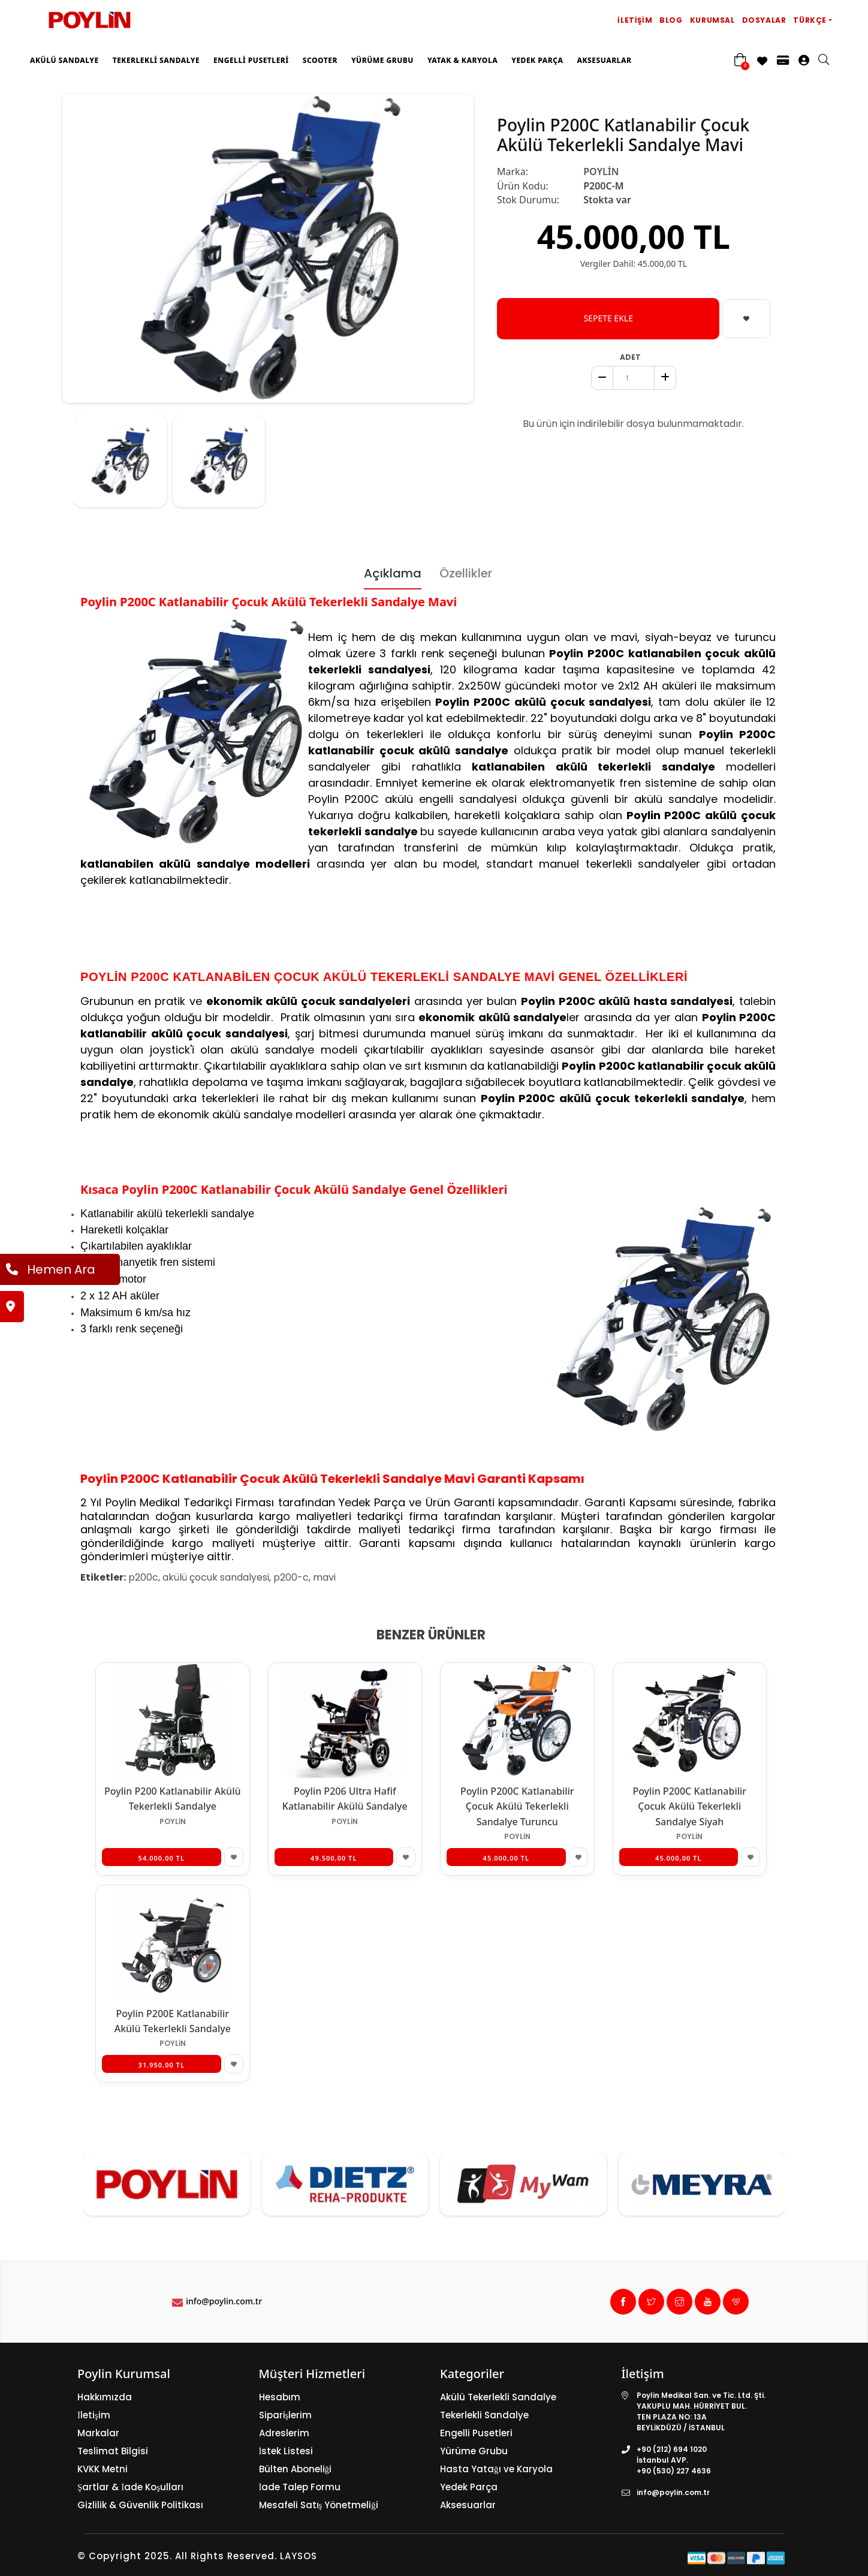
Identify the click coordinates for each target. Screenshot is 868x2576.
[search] (829, 60)
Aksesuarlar (604, 60)
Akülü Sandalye (64, 60)
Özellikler (465, 573)
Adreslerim (284, 2433)
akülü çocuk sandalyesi (215, 1577)
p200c (143, 1577)
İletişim (634, 20)
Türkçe (810, 20)
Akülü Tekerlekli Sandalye (498, 2397)
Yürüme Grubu (382, 60)
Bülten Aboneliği (295, 2469)
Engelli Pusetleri (251, 60)
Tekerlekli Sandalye (156, 60)
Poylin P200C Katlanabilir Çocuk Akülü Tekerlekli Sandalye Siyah (689, 1806)
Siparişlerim (285, 2415)
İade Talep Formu (300, 2487)
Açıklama (392, 573)
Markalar (98, 2433)
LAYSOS (297, 2556)
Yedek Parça (537, 60)
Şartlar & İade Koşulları (130, 2487)
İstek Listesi (286, 2451)
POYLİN (601, 171)
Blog (670, 20)
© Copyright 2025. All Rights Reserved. (177, 2556)
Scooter (320, 60)
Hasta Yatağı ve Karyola (496, 2469)
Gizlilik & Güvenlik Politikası (140, 2505)
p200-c (291, 1577)
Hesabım (279, 2397)
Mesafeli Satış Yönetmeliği (318, 2505)
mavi (324, 1577)
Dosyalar (764, 20)
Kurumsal (712, 20)
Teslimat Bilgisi (112, 2451)
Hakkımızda (104, 2397)
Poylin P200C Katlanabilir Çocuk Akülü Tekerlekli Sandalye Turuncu (517, 1806)
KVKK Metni (102, 2469)
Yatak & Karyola (462, 60)
